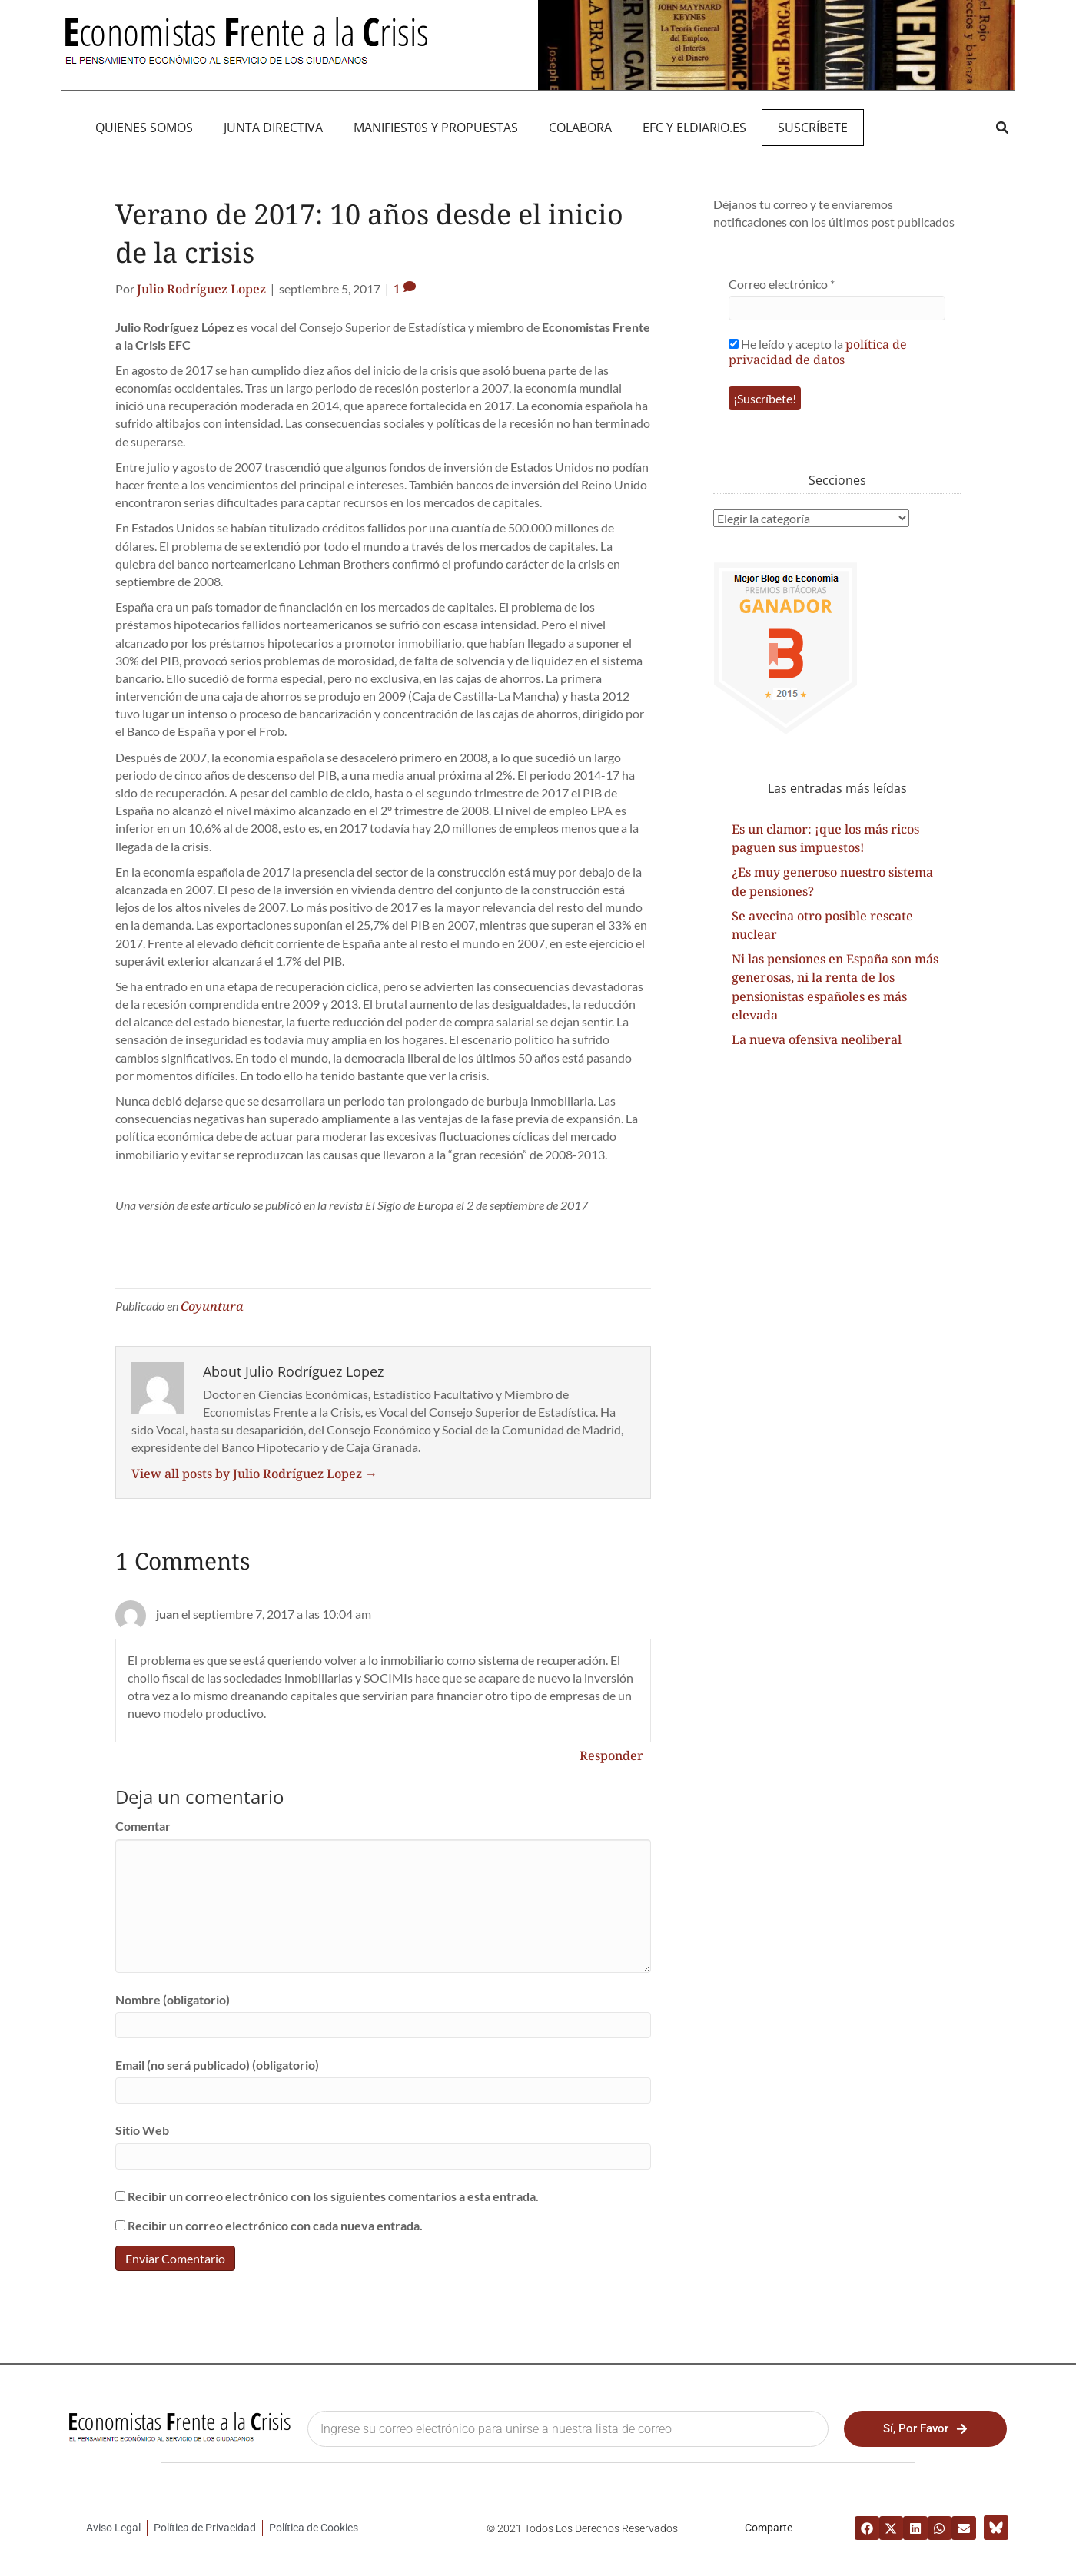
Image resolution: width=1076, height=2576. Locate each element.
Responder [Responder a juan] (611, 1755)
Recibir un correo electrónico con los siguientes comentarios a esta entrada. (333, 2196)
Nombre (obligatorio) (172, 1999)
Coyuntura (212, 1306)
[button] (1002, 127)
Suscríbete (813, 127)
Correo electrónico (782, 284)
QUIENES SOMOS (144, 127)
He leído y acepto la (818, 351)
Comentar (143, 1825)
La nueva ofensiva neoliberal (817, 1039)
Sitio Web (142, 2130)
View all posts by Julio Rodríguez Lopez (254, 1473)
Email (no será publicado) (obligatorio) (217, 2064)
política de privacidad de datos (818, 352)
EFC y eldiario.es (694, 127)
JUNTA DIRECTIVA (273, 127)
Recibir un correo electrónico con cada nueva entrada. (275, 2225)
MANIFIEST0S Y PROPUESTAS (436, 127)
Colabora (580, 127)
